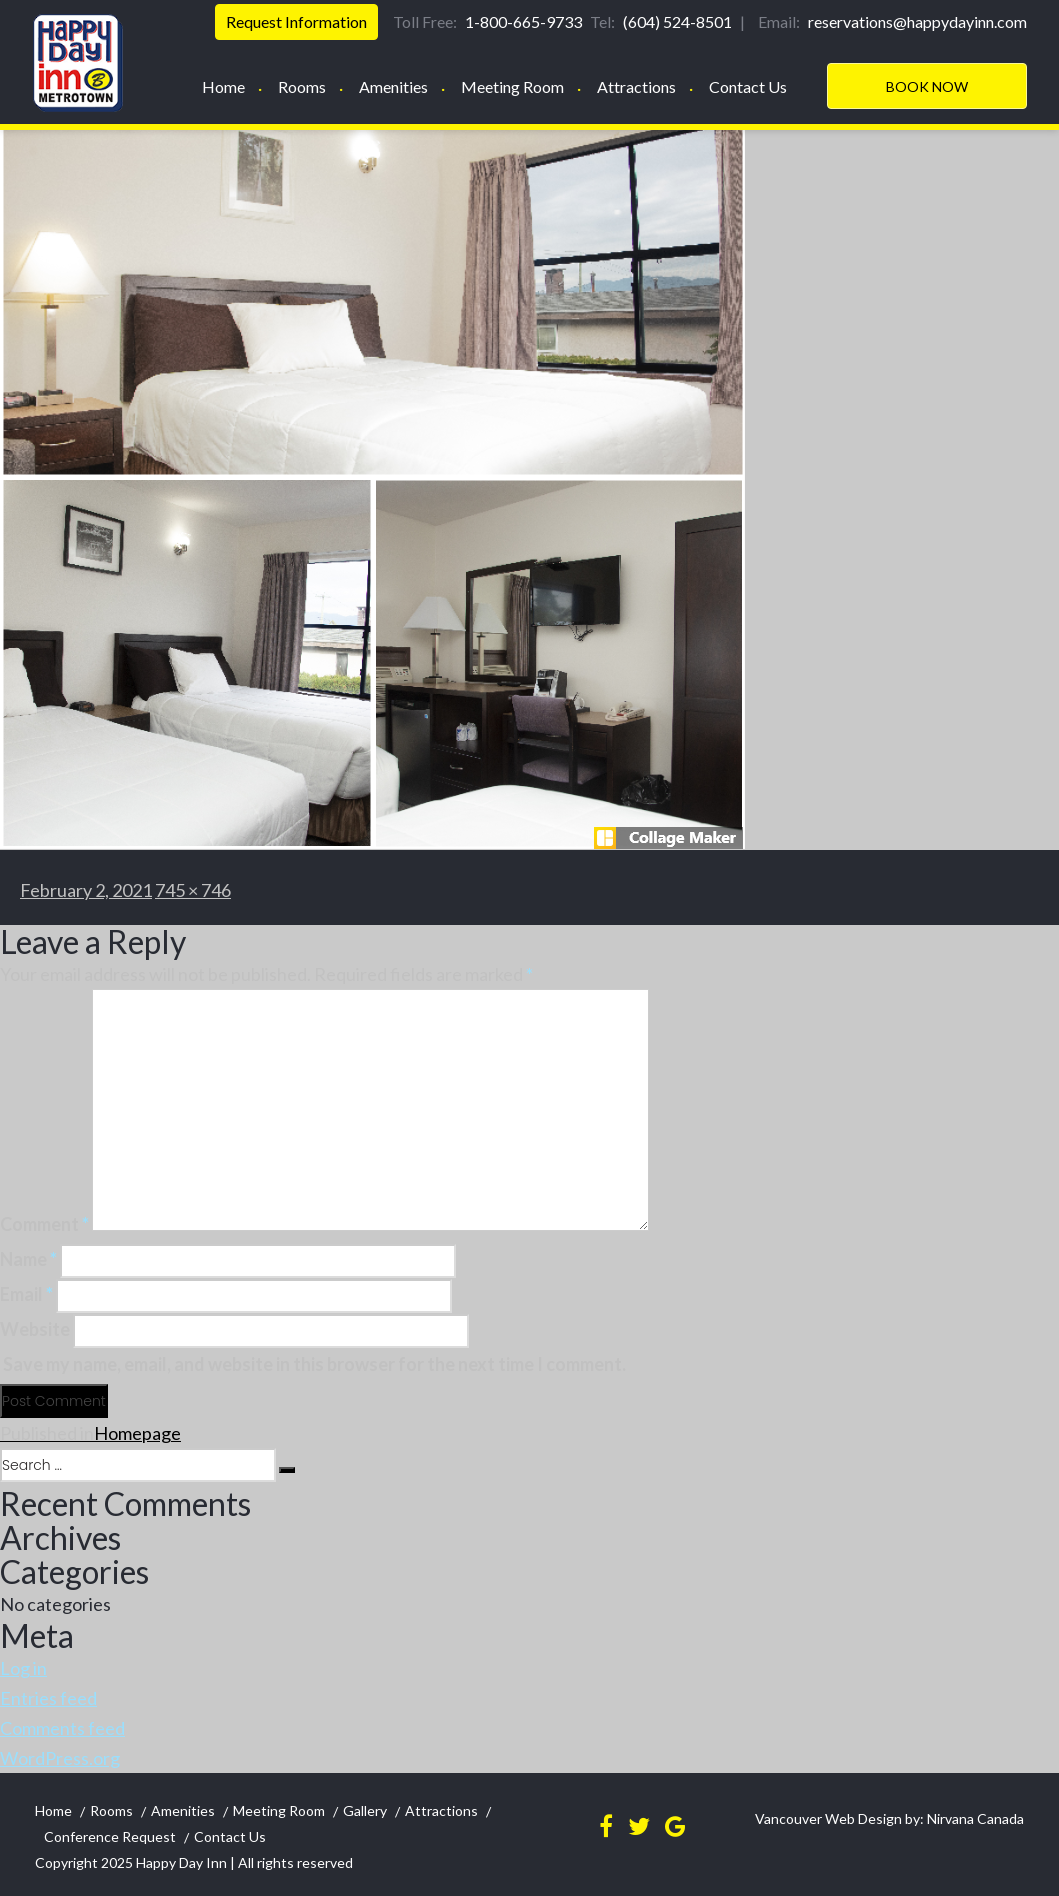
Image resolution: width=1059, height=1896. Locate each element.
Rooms (302, 86)
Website (35, 1329)
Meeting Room (512, 86)
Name (28, 1259)
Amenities (393, 86)
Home (223, 86)
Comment (44, 1224)
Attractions (636, 86)
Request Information (296, 21)
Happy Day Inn (181, 1862)
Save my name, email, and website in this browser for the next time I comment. (314, 1364)
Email (26, 1294)
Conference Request (110, 1836)
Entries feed (48, 1698)
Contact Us (748, 86)
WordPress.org (60, 1758)
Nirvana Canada (974, 1818)
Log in (23, 1668)
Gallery (365, 1810)
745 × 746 (193, 890)
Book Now (927, 86)
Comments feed (62, 1728)
